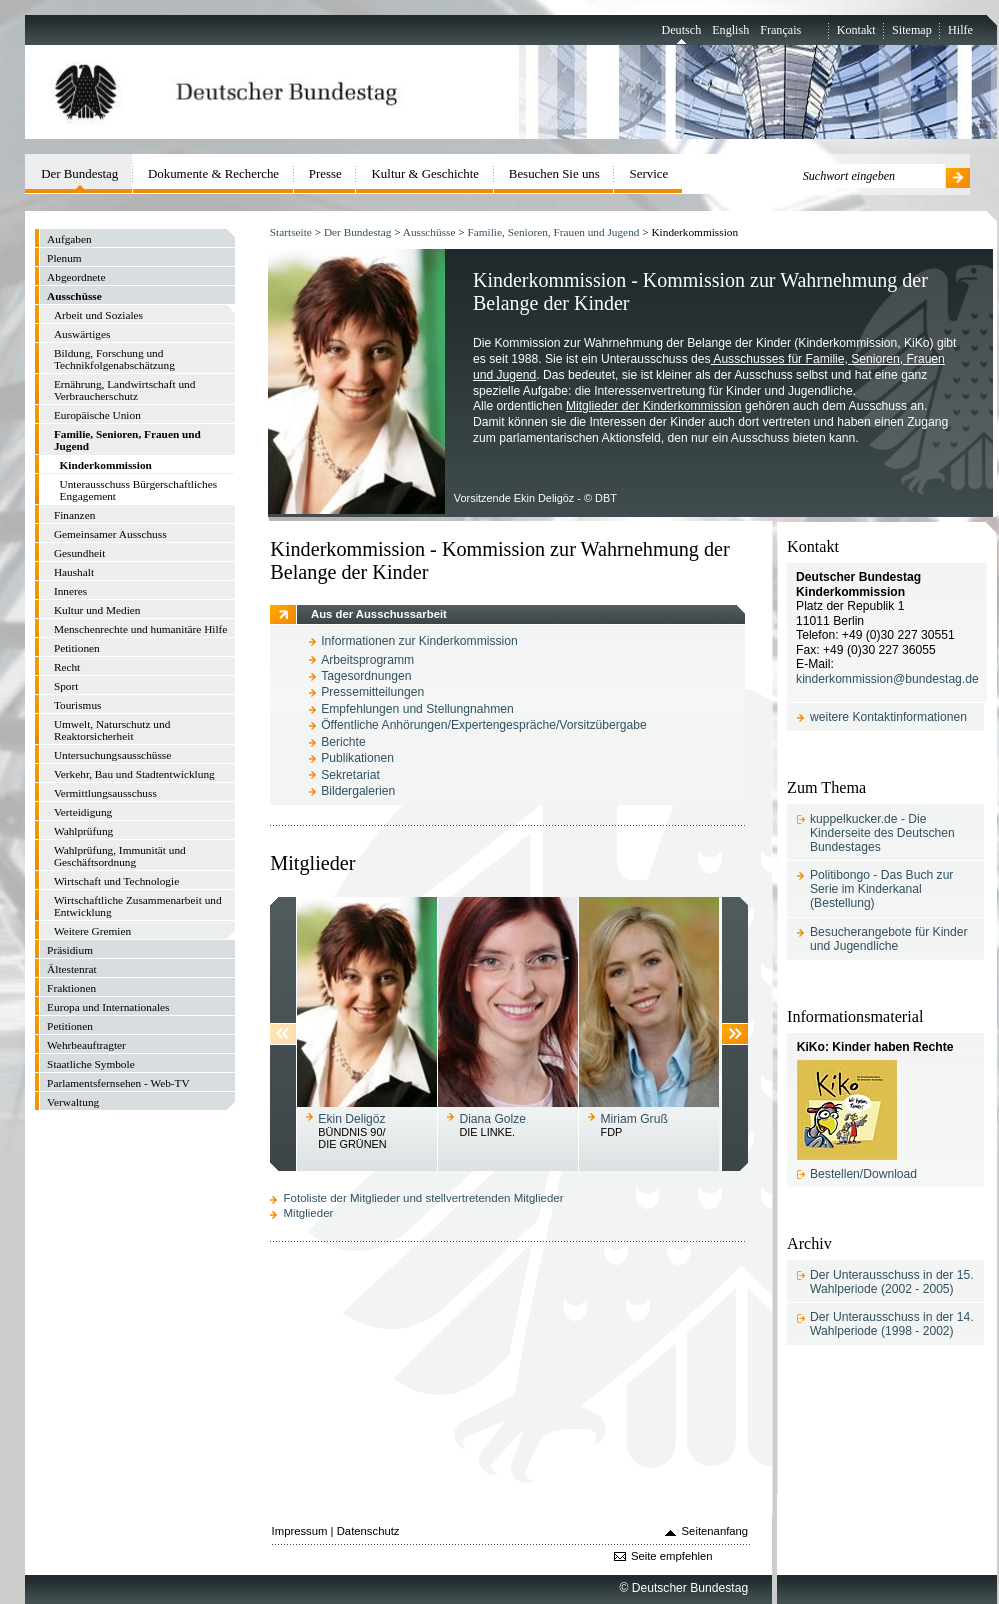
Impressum (300, 1531)
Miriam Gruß (634, 1119)
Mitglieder (309, 1213)
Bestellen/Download (863, 1174)
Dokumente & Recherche (213, 173)
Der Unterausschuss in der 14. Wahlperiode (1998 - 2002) (892, 1324)
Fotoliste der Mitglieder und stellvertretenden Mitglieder (424, 1198)
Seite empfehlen (672, 1556)
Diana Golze (492, 1119)
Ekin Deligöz (351, 1119)
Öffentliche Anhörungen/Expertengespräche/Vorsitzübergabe (484, 725)
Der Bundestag (357, 232)
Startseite (291, 232)
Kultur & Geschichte (426, 173)
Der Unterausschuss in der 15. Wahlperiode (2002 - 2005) (892, 1282)
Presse (325, 173)
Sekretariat (350, 775)
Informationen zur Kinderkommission (419, 641)
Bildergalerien (358, 791)
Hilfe (960, 30)
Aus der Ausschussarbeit (379, 614)
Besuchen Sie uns (554, 173)
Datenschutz (368, 1531)
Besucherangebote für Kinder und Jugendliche (889, 939)
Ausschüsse (429, 232)
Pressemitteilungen (372, 692)
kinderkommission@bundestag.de (887, 679)
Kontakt (856, 30)
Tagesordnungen (366, 676)
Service (649, 173)
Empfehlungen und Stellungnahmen (417, 709)
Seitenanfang (715, 1531)
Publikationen (357, 758)
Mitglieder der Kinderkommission (654, 406)
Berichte (343, 742)
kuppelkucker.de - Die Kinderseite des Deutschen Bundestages (882, 833)
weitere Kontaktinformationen (888, 717)
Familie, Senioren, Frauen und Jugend (554, 232)
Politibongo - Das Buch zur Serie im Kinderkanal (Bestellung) (881, 889)
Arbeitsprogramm (367, 660)
